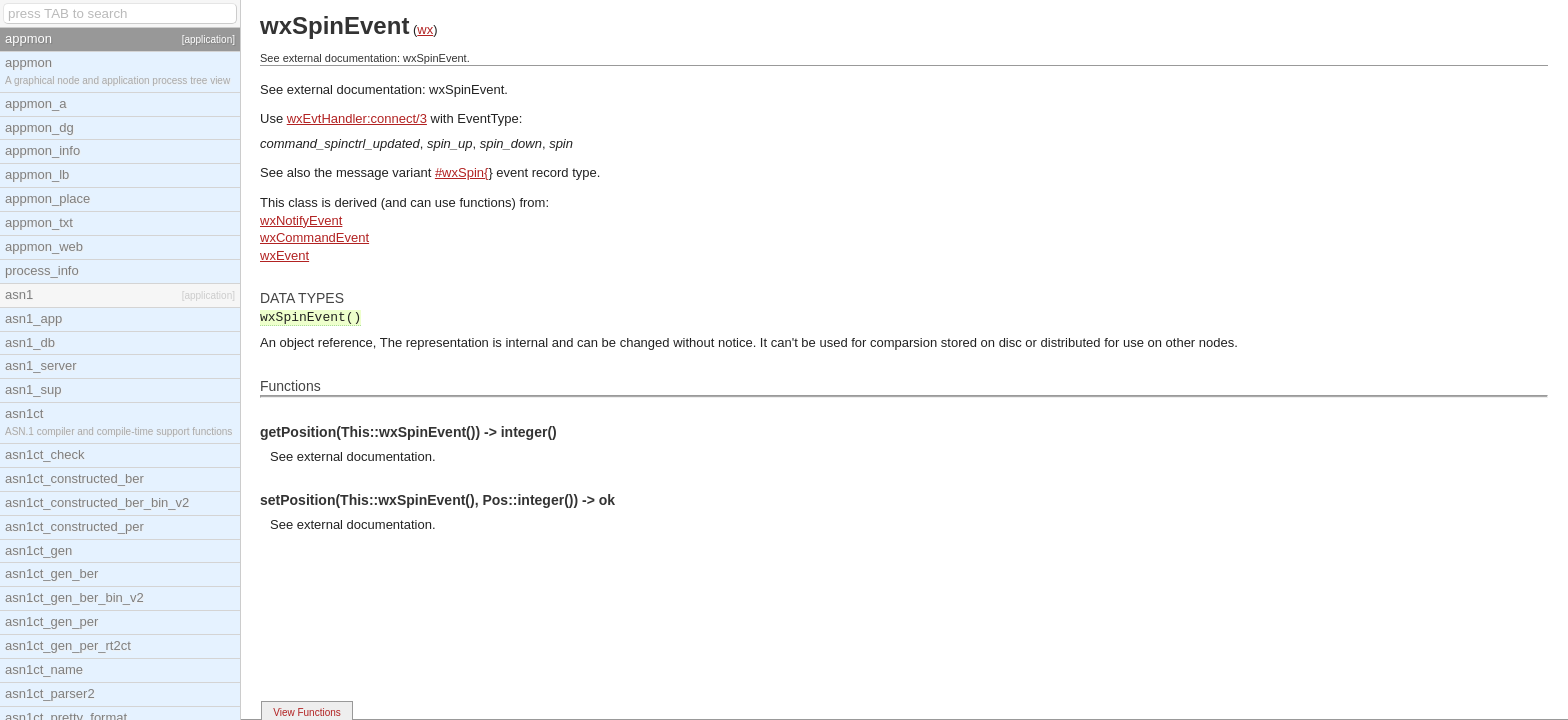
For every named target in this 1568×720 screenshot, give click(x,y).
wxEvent (284, 255)
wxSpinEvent (466, 89)
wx (425, 29)
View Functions (307, 712)
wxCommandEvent (314, 237)
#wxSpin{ (461, 172)
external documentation (364, 456)
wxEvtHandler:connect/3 (357, 118)
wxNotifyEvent (301, 220)
